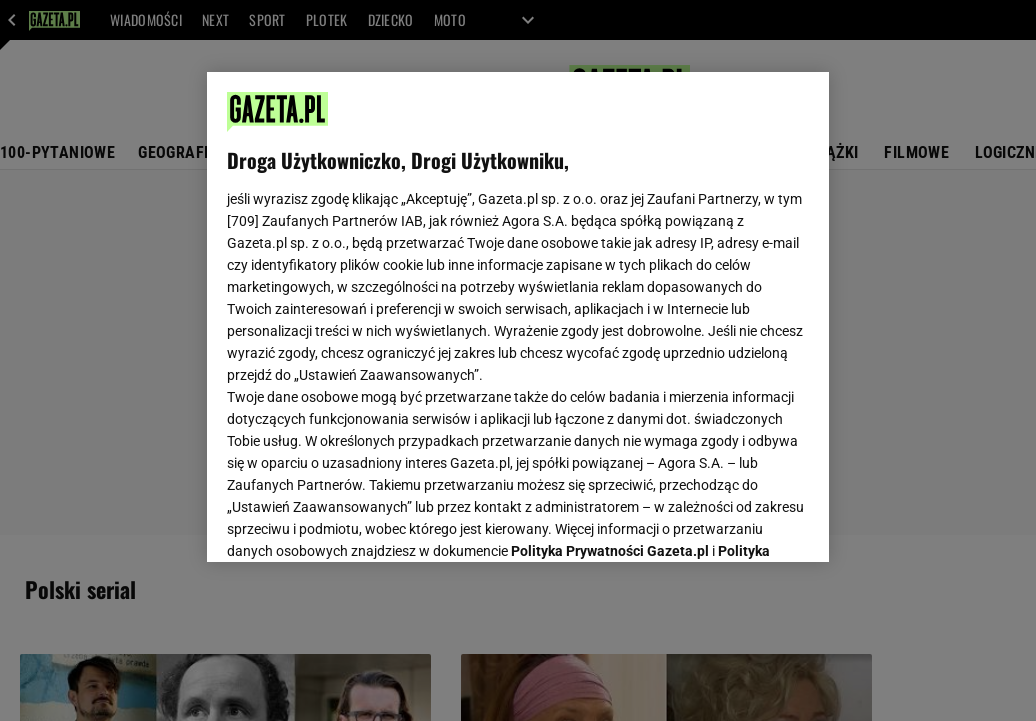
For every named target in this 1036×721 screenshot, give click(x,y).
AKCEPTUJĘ (741, 523)
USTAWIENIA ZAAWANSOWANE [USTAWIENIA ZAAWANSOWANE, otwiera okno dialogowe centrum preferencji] (358, 522)
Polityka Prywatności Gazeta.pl (610, 297)
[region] (518, 317)
